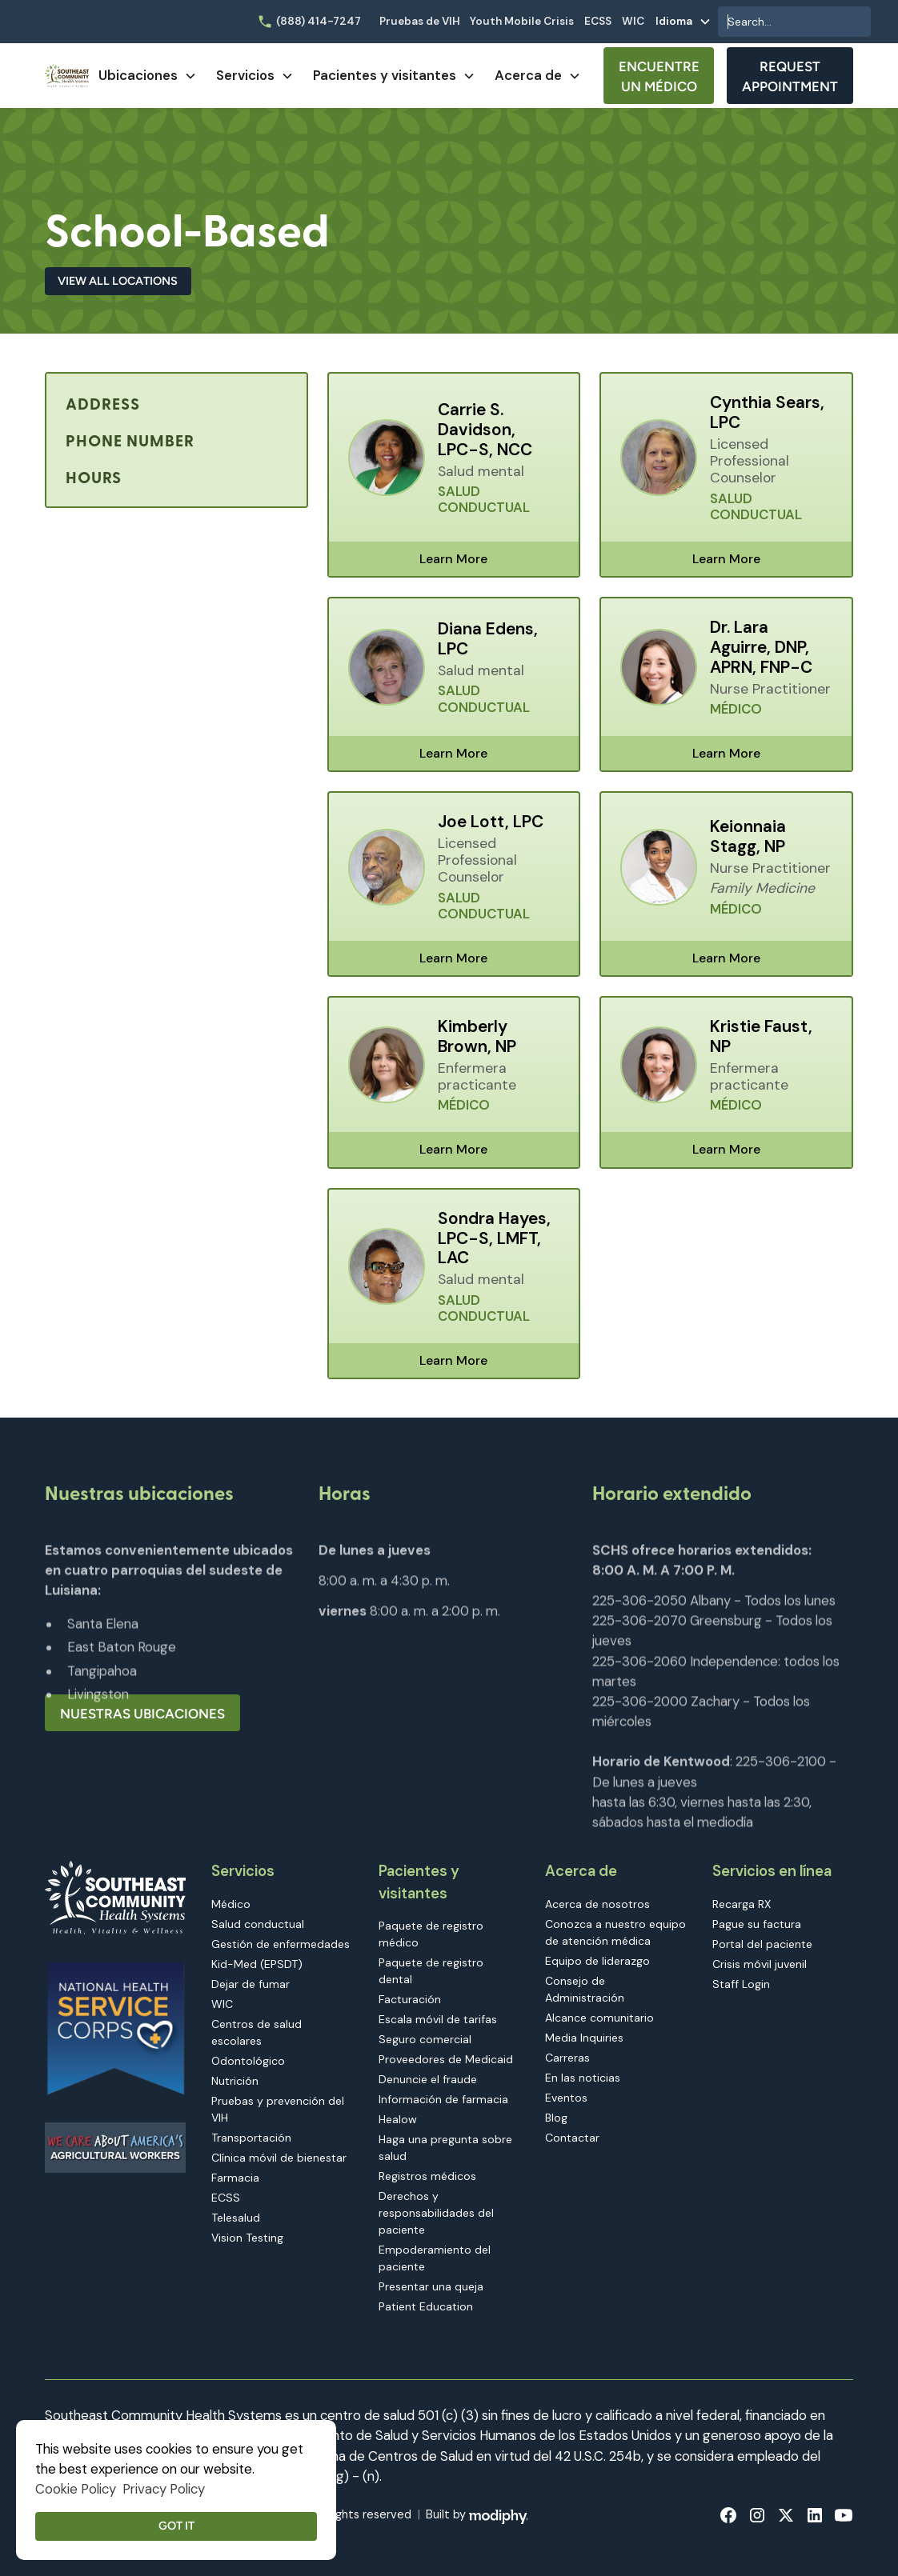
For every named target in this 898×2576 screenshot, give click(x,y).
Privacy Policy (163, 2489)
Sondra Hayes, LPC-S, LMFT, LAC (494, 1239)
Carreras (567, 2057)
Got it (176, 2525)
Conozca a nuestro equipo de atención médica (615, 1932)
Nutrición (235, 2081)
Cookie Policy (75, 2489)
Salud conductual (257, 1924)
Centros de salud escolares (256, 2032)
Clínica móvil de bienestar (279, 2157)
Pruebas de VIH (419, 21)
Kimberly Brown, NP (477, 1037)
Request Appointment (790, 76)
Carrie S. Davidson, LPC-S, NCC (485, 430)
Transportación (251, 2137)
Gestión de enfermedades (280, 1944)
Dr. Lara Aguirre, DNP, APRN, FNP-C (761, 648)
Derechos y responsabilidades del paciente (436, 2213)
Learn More (453, 558)
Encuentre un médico (659, 76)
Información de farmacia (443, 2099)
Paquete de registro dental (431, 1970)
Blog (556, 2117)
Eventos (566, 2097)
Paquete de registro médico (431, 1934)
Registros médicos (427, 2176)
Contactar (572, 2137)
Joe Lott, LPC (490, 822)
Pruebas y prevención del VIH (277, 2109)
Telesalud (235, 2217)
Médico (231, 1904)
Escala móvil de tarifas (438, 2019)
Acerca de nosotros (597, 1904)
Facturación (410, 1999)
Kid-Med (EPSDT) (257, 1964)
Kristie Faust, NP (761, 1037)
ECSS (597, 21)
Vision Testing (247, 2237)
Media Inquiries (584, 2037)
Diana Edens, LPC (488, 639)
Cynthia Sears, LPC (767, 413)
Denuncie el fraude (428, 2079)
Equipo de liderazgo (597, 1961)
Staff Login (741, 1984)
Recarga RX (741, 1904)
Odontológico (248, 2061)
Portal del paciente (762, 1944)
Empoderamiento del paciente (435, 2258)
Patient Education (426, 2306)
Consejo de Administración (584, 1989)
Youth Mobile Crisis (522, 21)
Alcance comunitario (599, 2017)
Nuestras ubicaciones (142, 1714)
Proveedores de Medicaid (446, 2059)
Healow (398, 2119)
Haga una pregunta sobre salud (445, 2147)
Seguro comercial (425, 2039)
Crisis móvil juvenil (759, 1964)
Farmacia (235, 2177)
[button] (683, 21)
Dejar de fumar (250, 1984)
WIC (633, 21)
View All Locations (118, 280)
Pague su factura (756, 1924)
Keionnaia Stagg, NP (748, 837)
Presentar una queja (431, 2286)
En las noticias (582, 2077)
